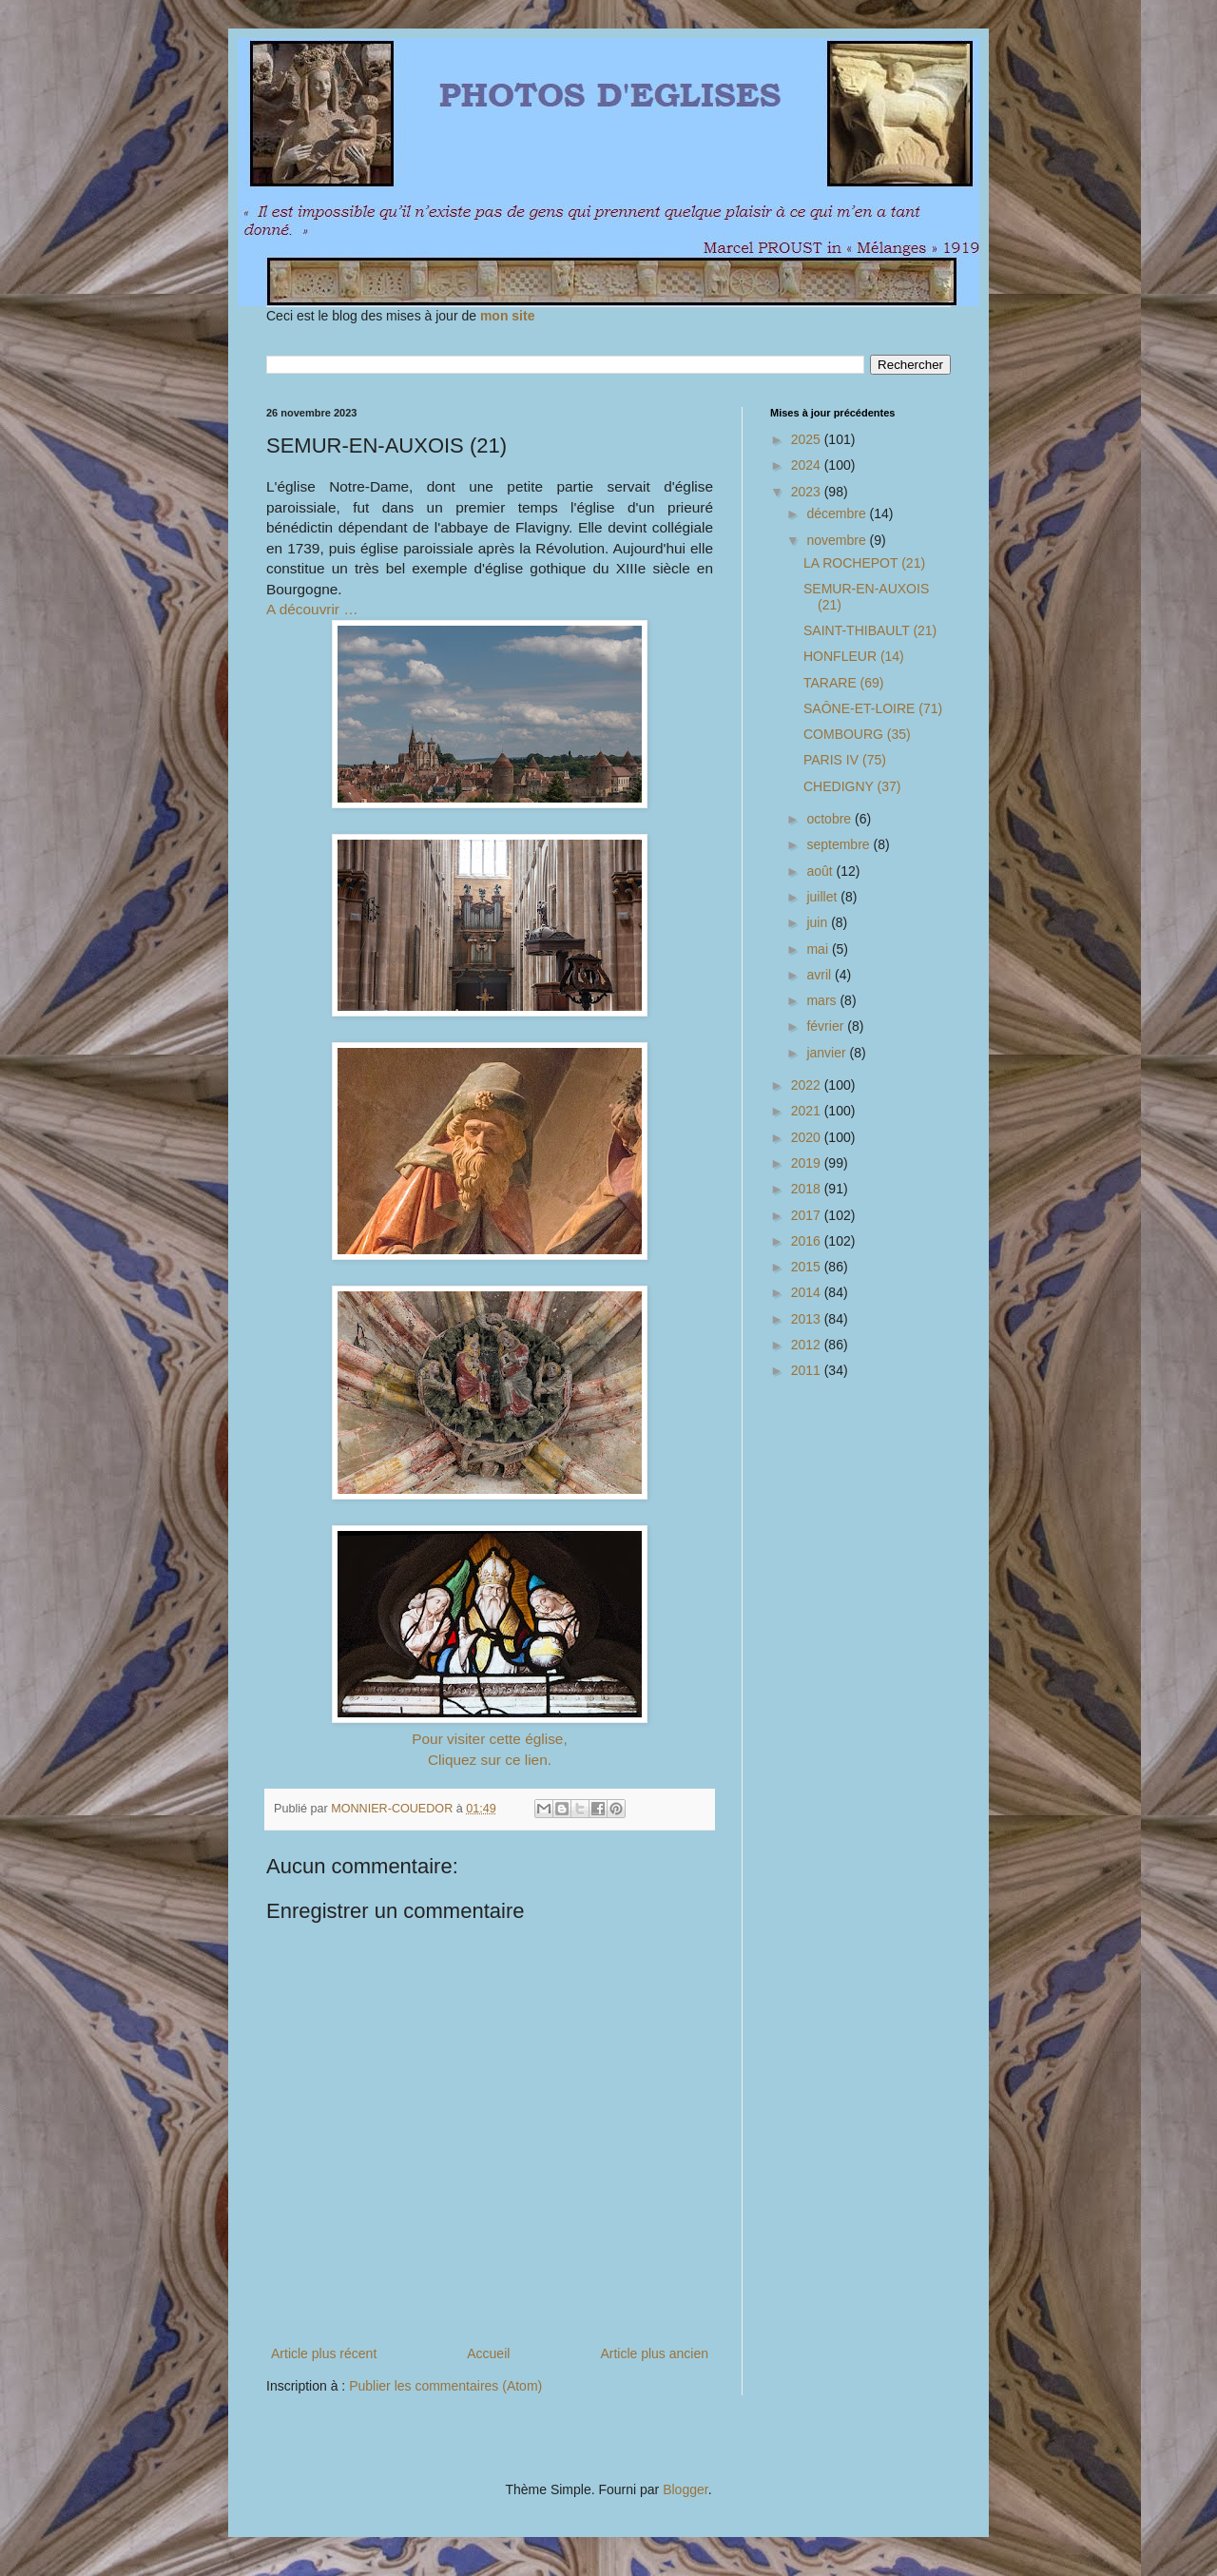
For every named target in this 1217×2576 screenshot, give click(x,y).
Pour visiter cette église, (489, 1739)
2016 (807, 1241)
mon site (507, 315)
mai (818, 949)
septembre (839, 844)
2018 (807, 1188)
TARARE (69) (843, 682)
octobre (830, 818)
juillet (823, 896)
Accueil (488, 2353)
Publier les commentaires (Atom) (445, 2385)
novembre (837, 540)
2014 (807, 1292)
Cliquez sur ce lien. (489, 1760)
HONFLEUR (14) (853, 656)
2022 (807, 1085)
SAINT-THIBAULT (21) (870, 630)
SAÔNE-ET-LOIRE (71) (872, 708)
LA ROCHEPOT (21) (864, 563)
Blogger (685, 2489)
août (821, 871)
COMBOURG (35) (857, 734)
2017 (807, 1215)
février (826, 1026)
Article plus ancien (654, 2353)
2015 (807, 1266)
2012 (807, 1344)
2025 (807, 439)
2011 (807, 1370)
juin (818, 922)
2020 (807, 1137)
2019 (807, 1163)
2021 (807, 1110)
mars (823, 1000)
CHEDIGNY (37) (851, 786)
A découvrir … (312, 609)
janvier (827, 1052)
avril (820, 974)
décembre (837, 513)
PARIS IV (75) (844, 759)
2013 (807, 1319)
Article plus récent (324, 2353)
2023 (807, 491)
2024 (807, 465)
